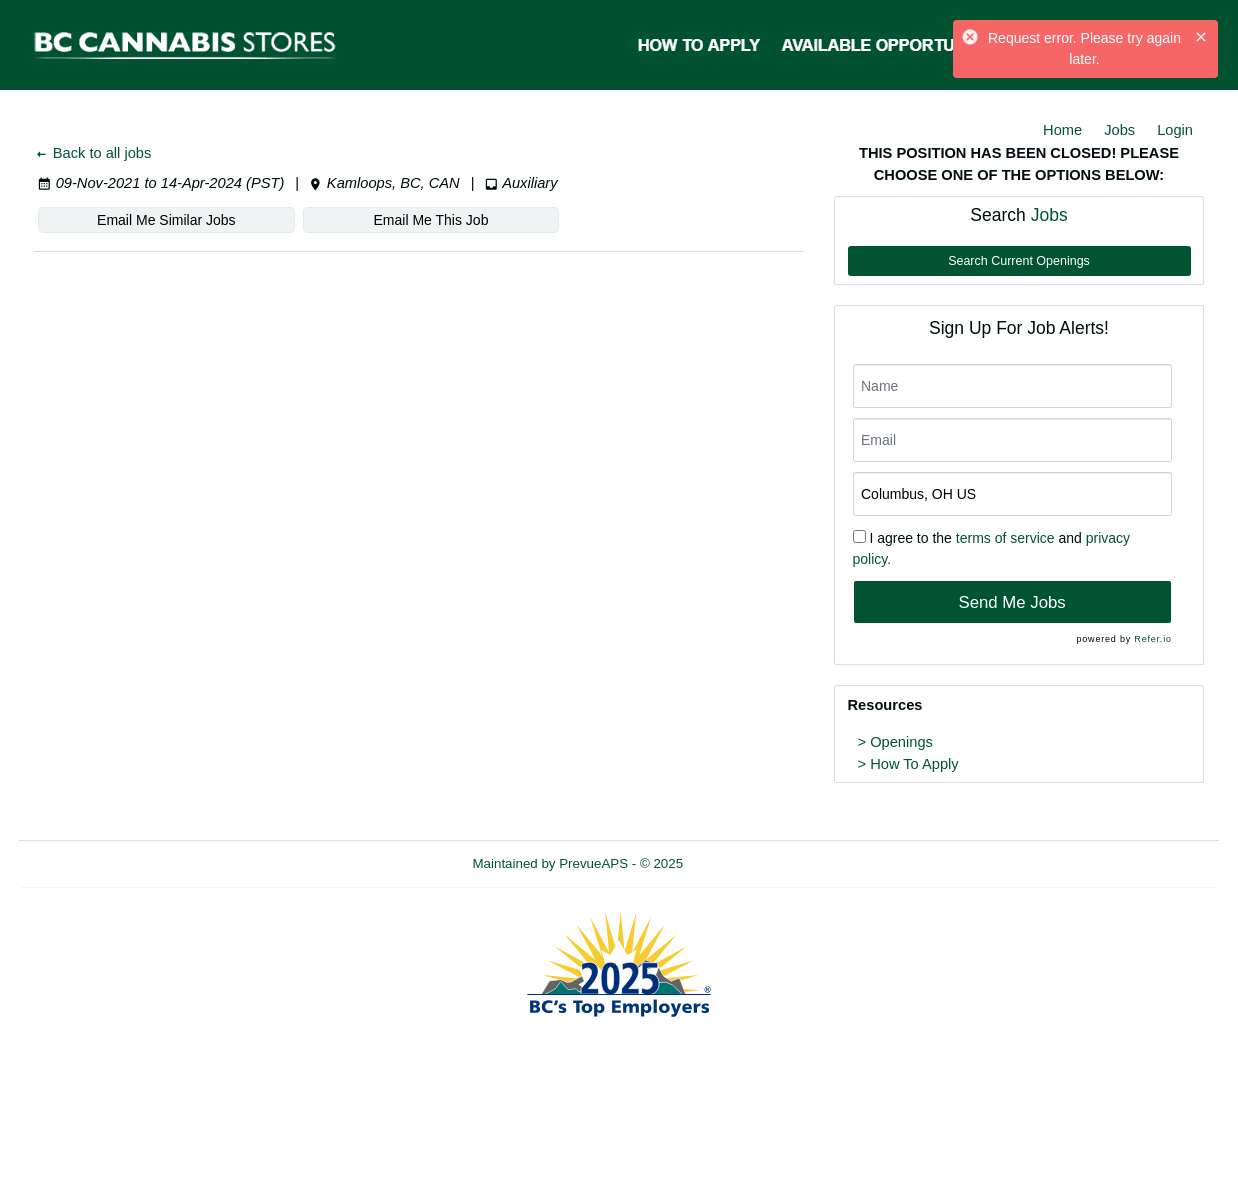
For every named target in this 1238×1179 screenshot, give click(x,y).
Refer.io (1152, 639)
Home (1062, 130)
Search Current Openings (1019, 261)
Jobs (1119, 130)
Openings (901, 742)
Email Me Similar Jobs (166, 220)
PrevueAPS (593, 863)
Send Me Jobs (1011, 602)
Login (1175, 130)
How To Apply (914, 764)
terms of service (1005, 538)
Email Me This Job (431, 220)
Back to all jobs (92, 153)
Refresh (742, 863)
